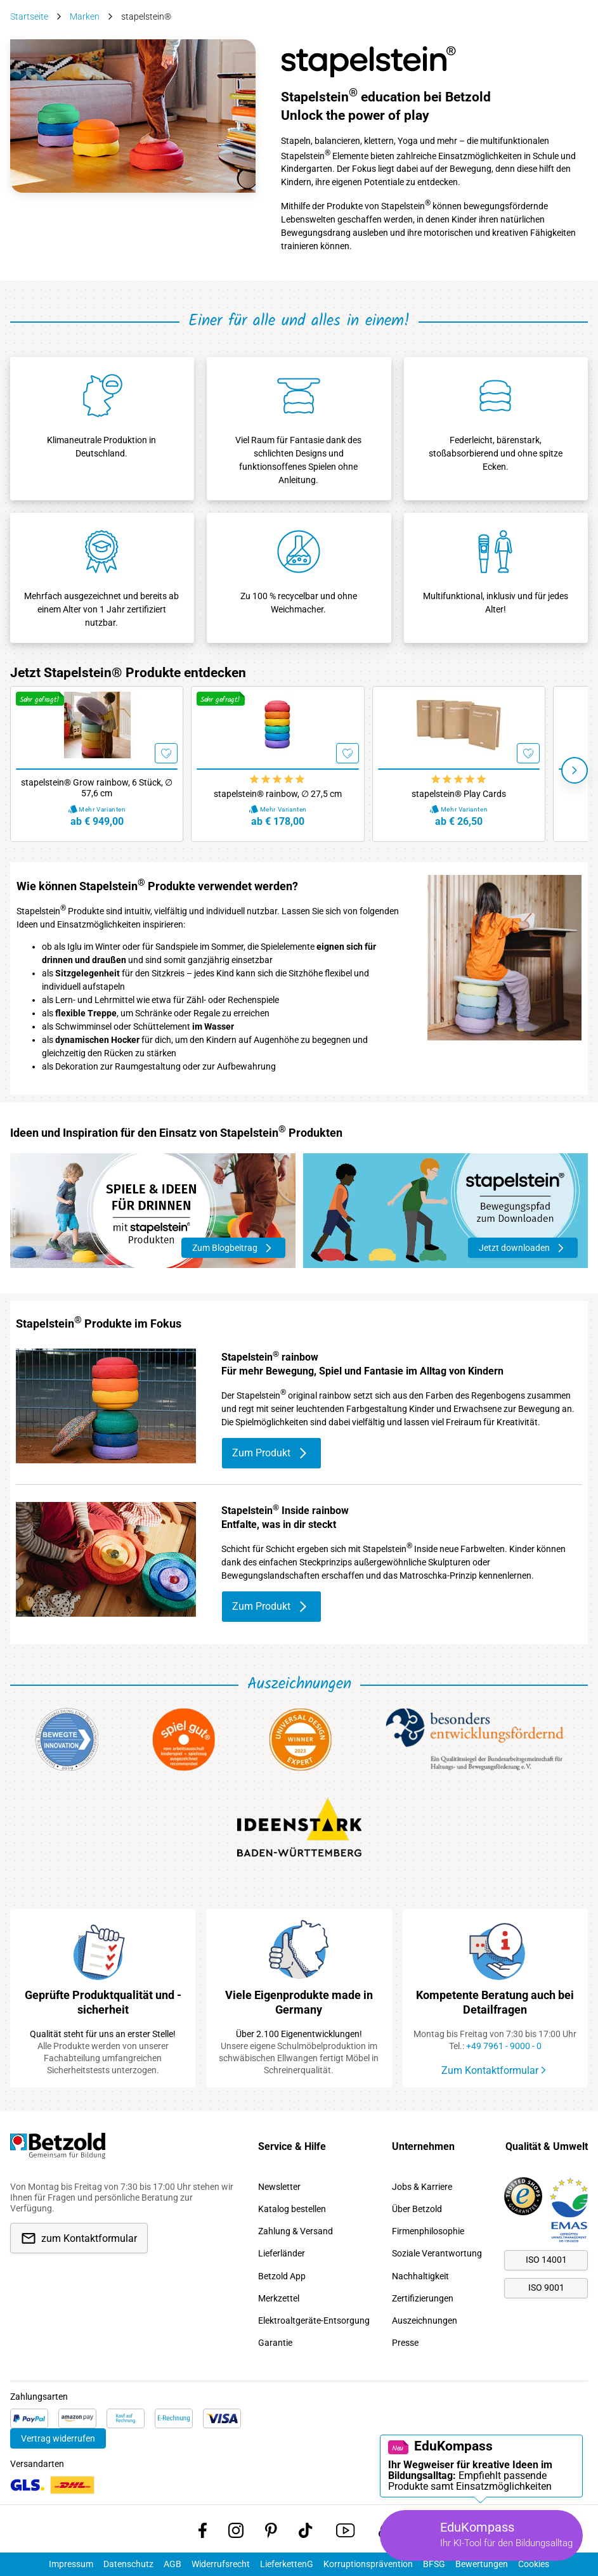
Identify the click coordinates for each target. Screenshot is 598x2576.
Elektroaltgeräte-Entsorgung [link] (314, 2320)
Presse (405, 2343)
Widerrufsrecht (221, 2564)
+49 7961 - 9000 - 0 (504, 2046)
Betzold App (282, 2276)
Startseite (29, 16)
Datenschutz (128, 2564)
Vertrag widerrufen (58, 2438)
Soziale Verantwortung (437, 2253)
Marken (85, 16)
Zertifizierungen (422, 2298)
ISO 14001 (546, 2260)
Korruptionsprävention (368, 2564)
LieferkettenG (286, 2564)
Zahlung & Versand (295, 2231)
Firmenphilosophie (428, 2231)
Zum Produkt (271, 1453)
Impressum (71, 2564)
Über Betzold (417, 2209)
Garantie (275, 2343)
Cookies (533, 2564)
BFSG (434, 2564)
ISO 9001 (546, 2287)
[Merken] (166, 753)
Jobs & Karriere (422, 2187)
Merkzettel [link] (278, 2298)
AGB (172, 2564)
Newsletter (279, 2187)
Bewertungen (481, 2564)
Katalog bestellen (292, 2209)
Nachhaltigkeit (420, 2276)
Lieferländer (281, 2253)
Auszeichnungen (424, 2320)
